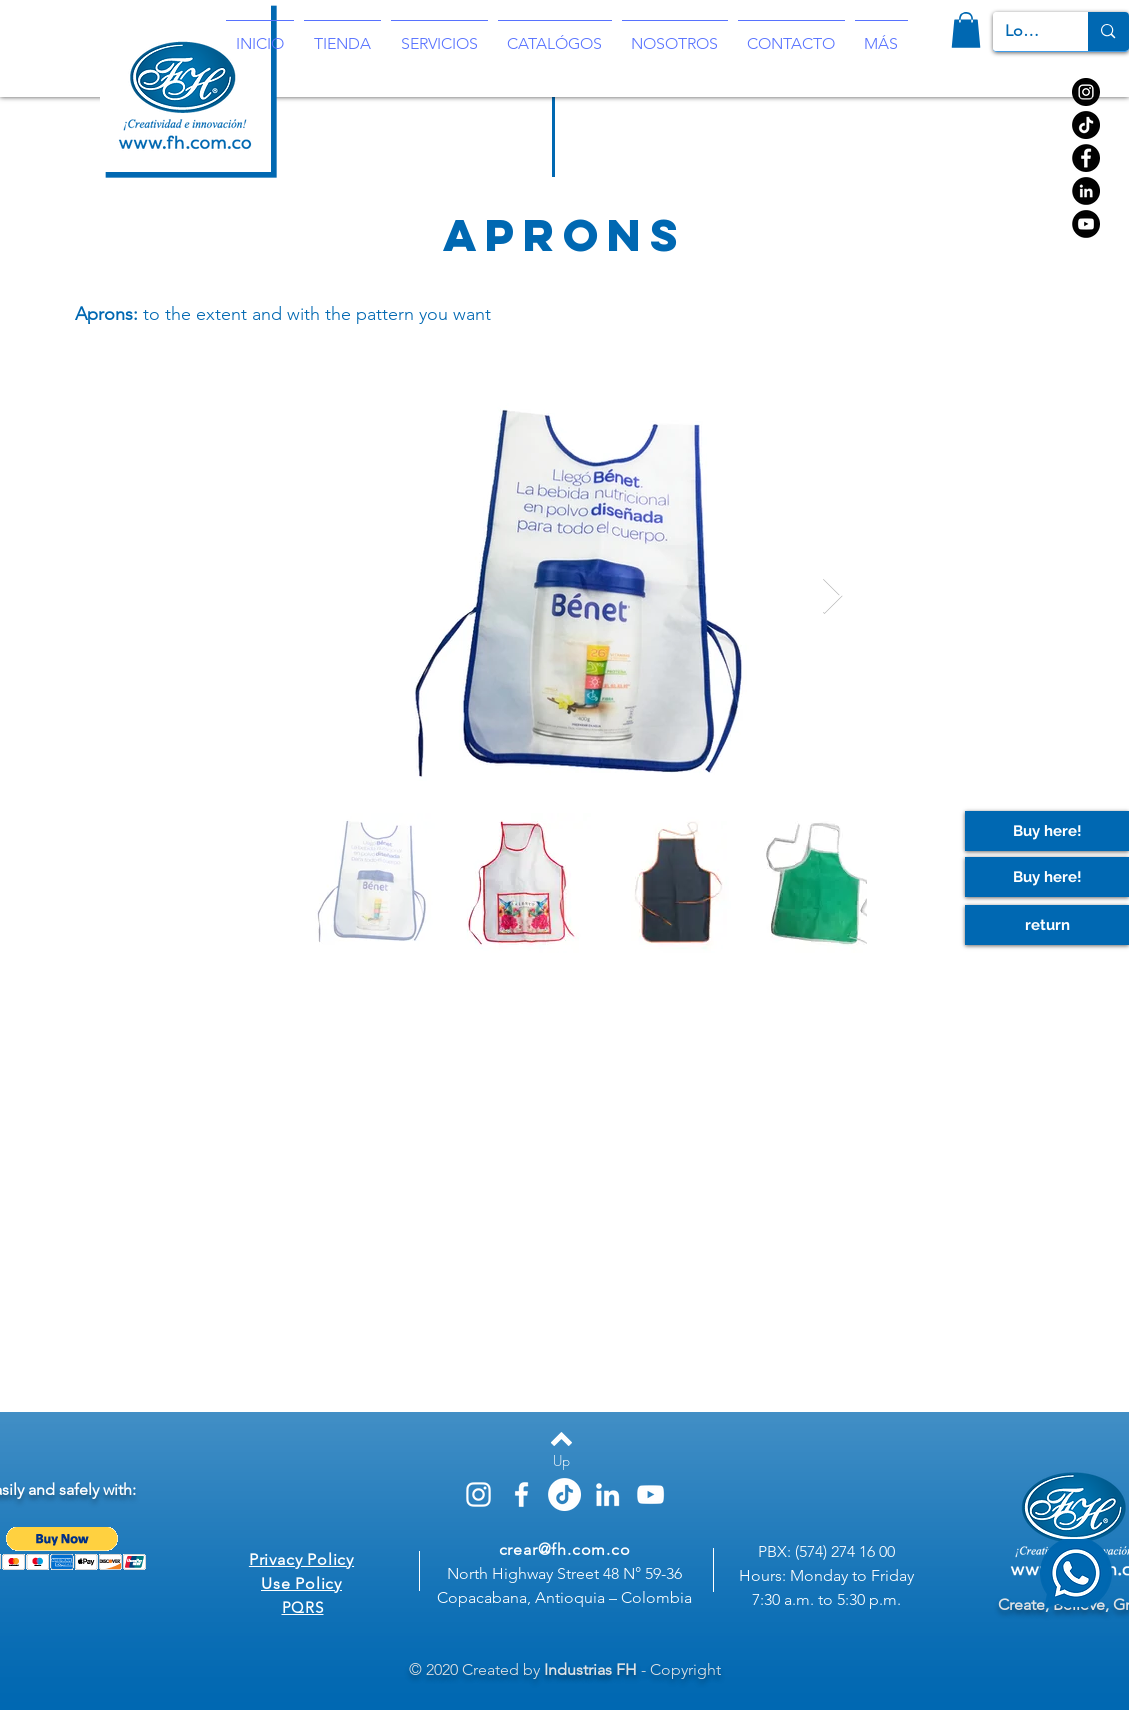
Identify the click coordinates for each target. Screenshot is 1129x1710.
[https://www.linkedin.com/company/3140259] (1086, 191)
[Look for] (1026, 31)
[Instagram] (1086, 92)
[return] (1047, 925)
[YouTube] (1086, 224)
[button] (966, 30)
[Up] (562, 1461)
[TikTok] (1086, 125)
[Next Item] (832, 596)
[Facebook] (1086, 158)
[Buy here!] (1047, 877)
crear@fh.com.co (565, 1549)
